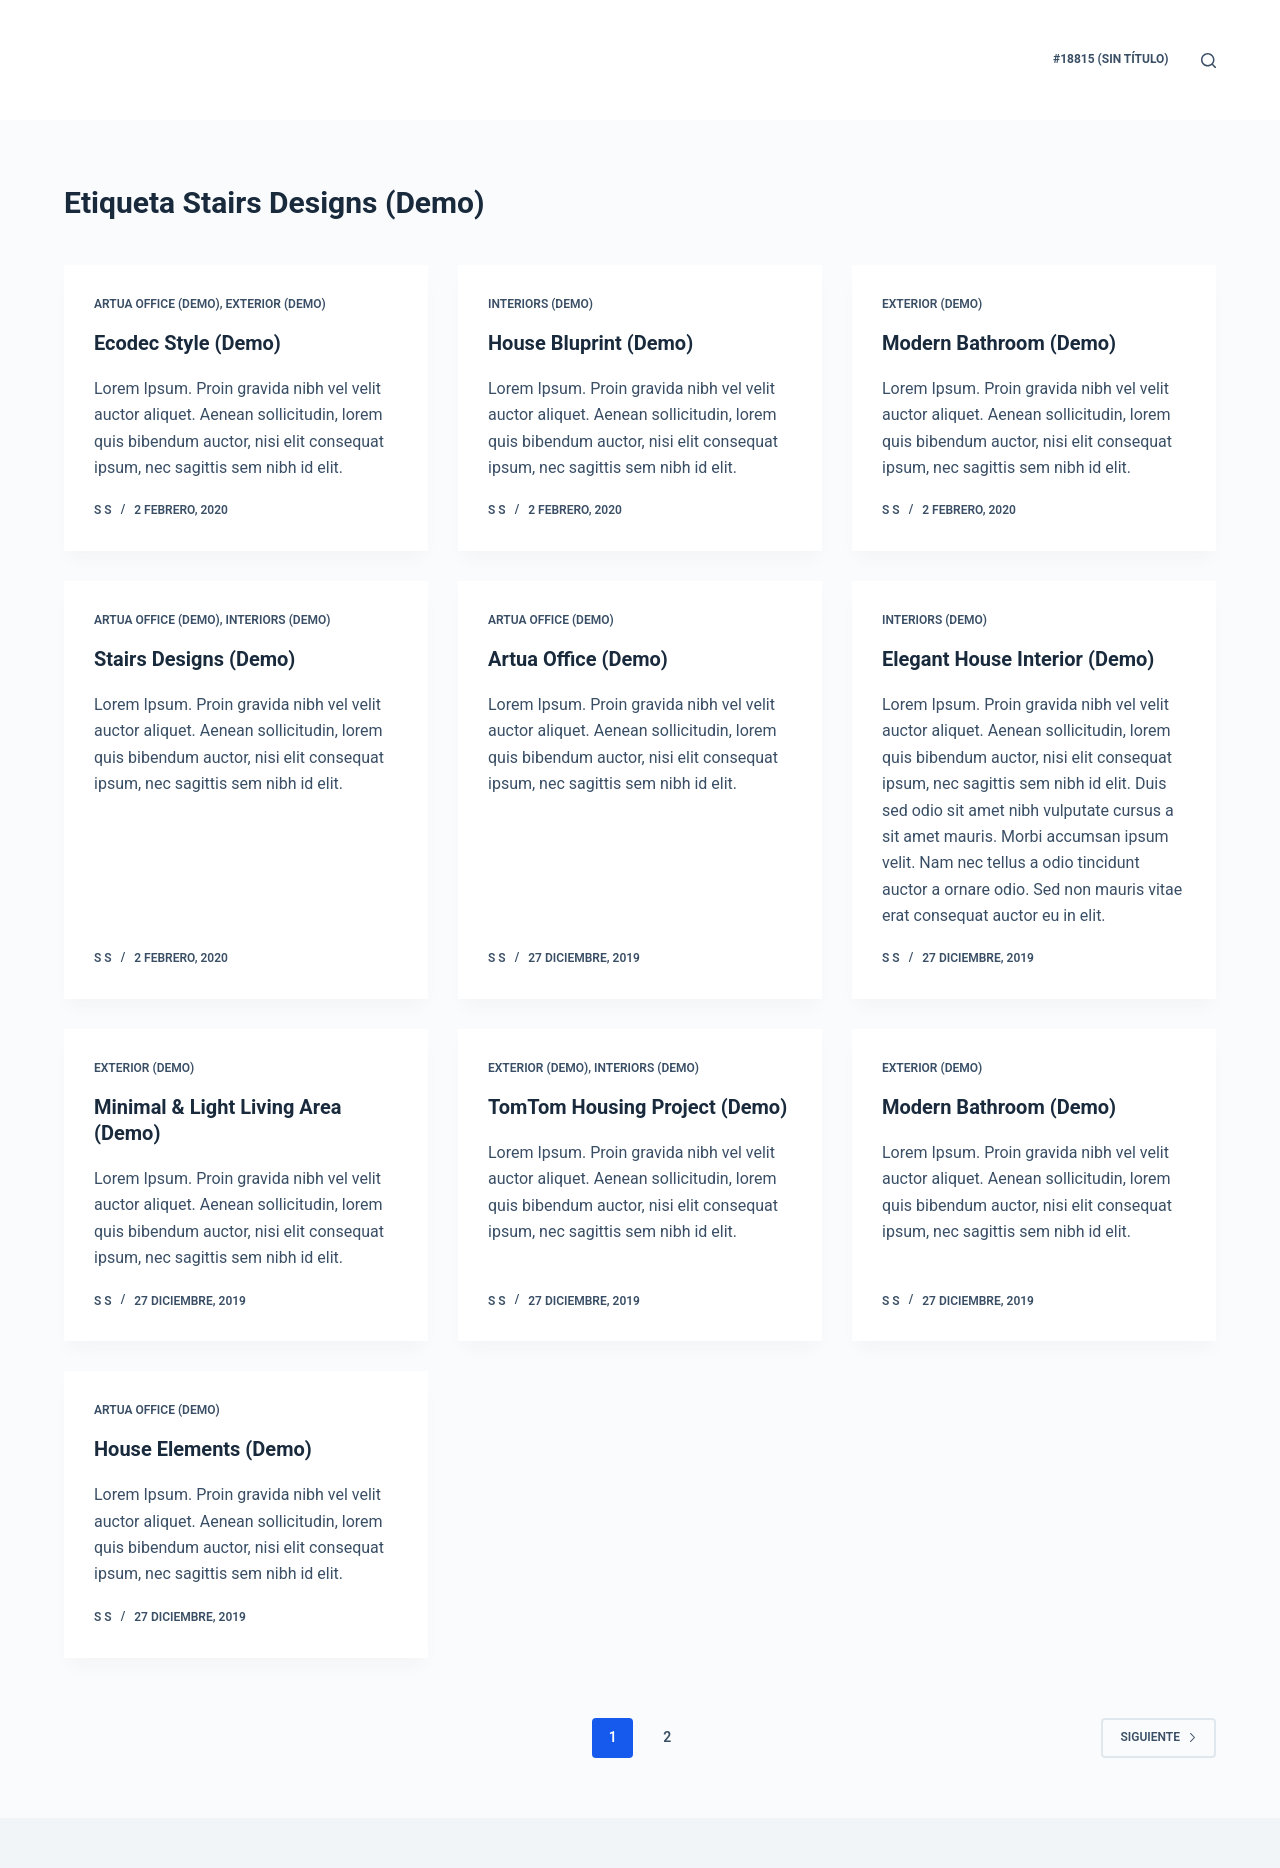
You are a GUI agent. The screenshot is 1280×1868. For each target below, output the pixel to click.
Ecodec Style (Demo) (187, 343)
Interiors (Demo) (540, 304)
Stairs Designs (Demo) (194, 659)
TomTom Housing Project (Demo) (637, 1107)
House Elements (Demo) (203, 1449)
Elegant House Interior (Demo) (1018, 659)
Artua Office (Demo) (157, 304)
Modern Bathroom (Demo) (999, 343)
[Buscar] (1208, 60)
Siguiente (1158, 1737)
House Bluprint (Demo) (590, 343)
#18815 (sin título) (1110, 59)
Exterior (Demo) (275, 304)
